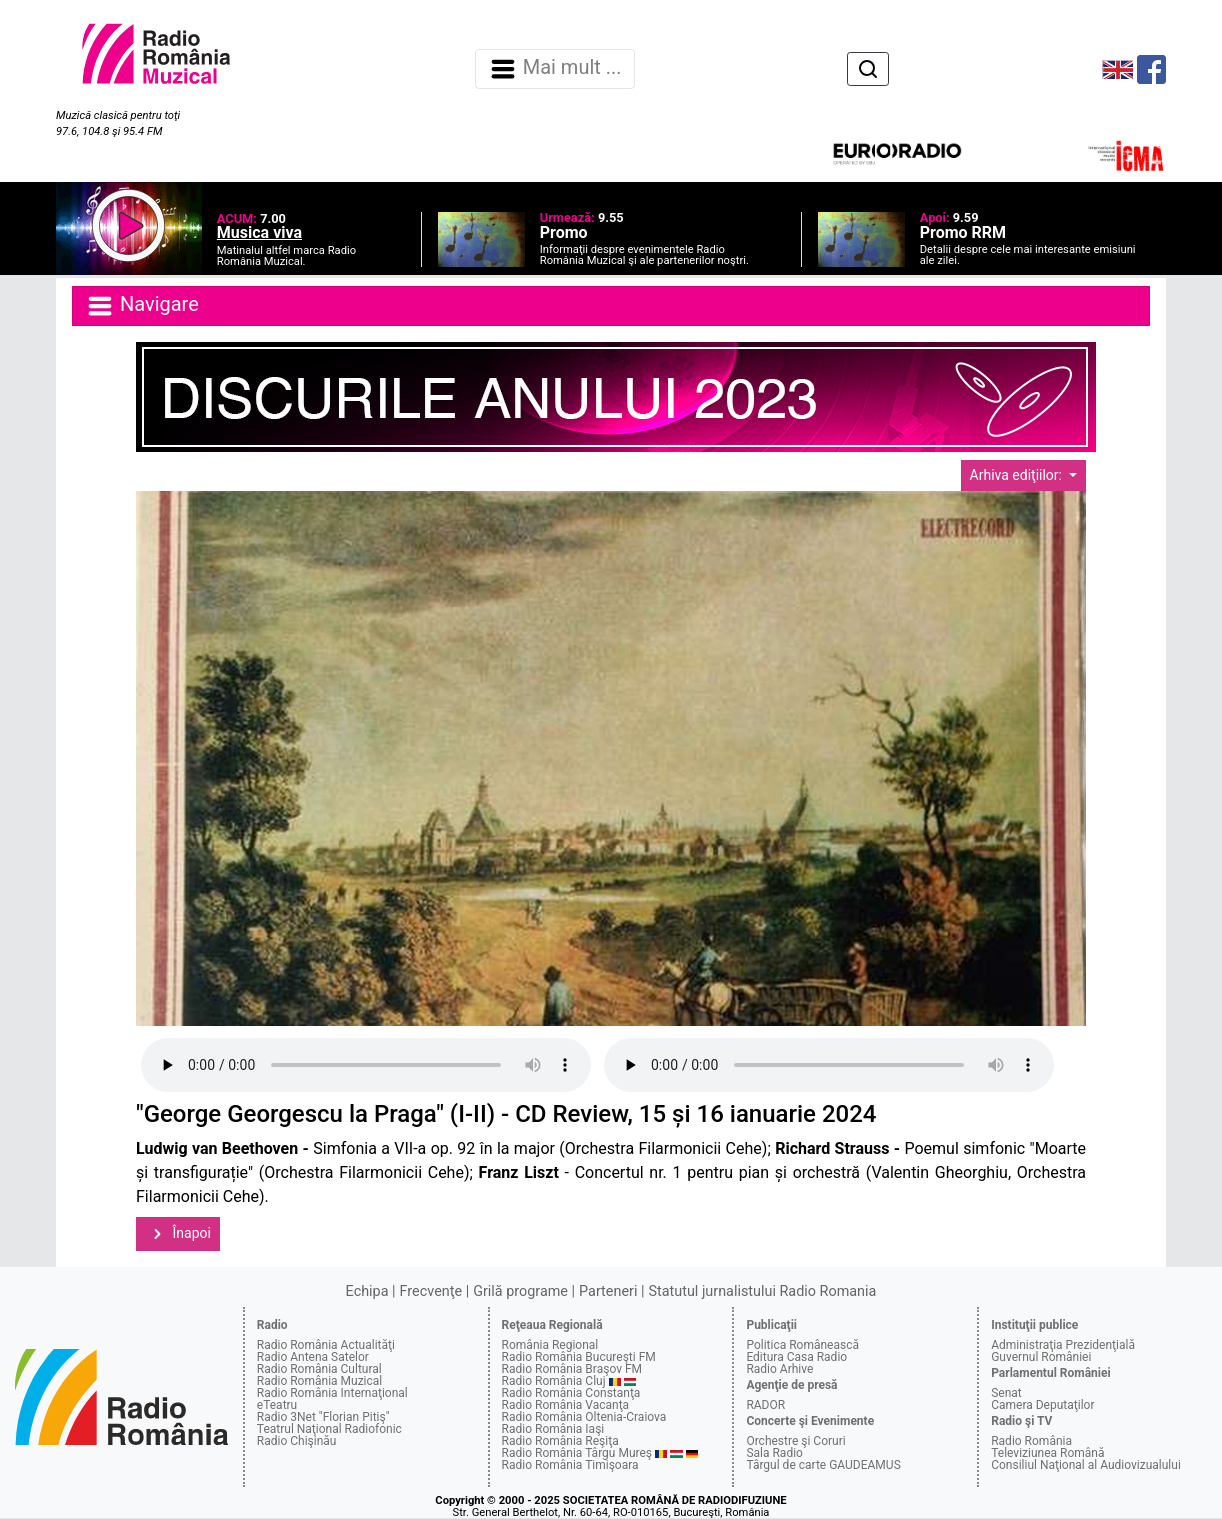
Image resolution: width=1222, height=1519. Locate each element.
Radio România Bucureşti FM (579, 1357)
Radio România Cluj (554, 1381)
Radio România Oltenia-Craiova (584, 1417)
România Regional (550, 1345)
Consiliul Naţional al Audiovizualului (1086, 1465)
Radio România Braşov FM (572, 1369)
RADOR (765, 1405)
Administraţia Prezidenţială (1063, 1345)
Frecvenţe (431, 1291)
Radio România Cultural (319, 1369)
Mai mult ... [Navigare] (555, 69)
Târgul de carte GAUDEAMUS (823, 1465)
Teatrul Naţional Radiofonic (329, 1429)
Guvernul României (1041, 1357)
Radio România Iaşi (553, 1429)
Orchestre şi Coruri (795, 1441)
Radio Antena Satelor (313, 1357)
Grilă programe (520, 1291)
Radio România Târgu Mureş (577, 1453)
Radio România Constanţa (571, 1393)
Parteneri (608, 1291)
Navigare (142, 306)
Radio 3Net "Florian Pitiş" (323, 1417)
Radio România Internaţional (332, 1393)
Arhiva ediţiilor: (1018, 475)
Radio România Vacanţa (566, 1405)
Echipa (367, 1291)
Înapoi (178, 1234)
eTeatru (277, 1405)
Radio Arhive (779, 1369)
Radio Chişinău (297, 1441)
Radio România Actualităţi (326, 1345)
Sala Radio (774, 1453)
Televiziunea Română (1047, 1453)
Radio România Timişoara (570, 1465)
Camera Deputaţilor (1042, 1405)
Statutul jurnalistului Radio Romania (762, 1291)
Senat (1006, 1393)
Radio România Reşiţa (560, 1441)
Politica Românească (802, 1345)
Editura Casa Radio (796, 1357)
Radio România (1031, 1441)
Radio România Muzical (319, 1381)
